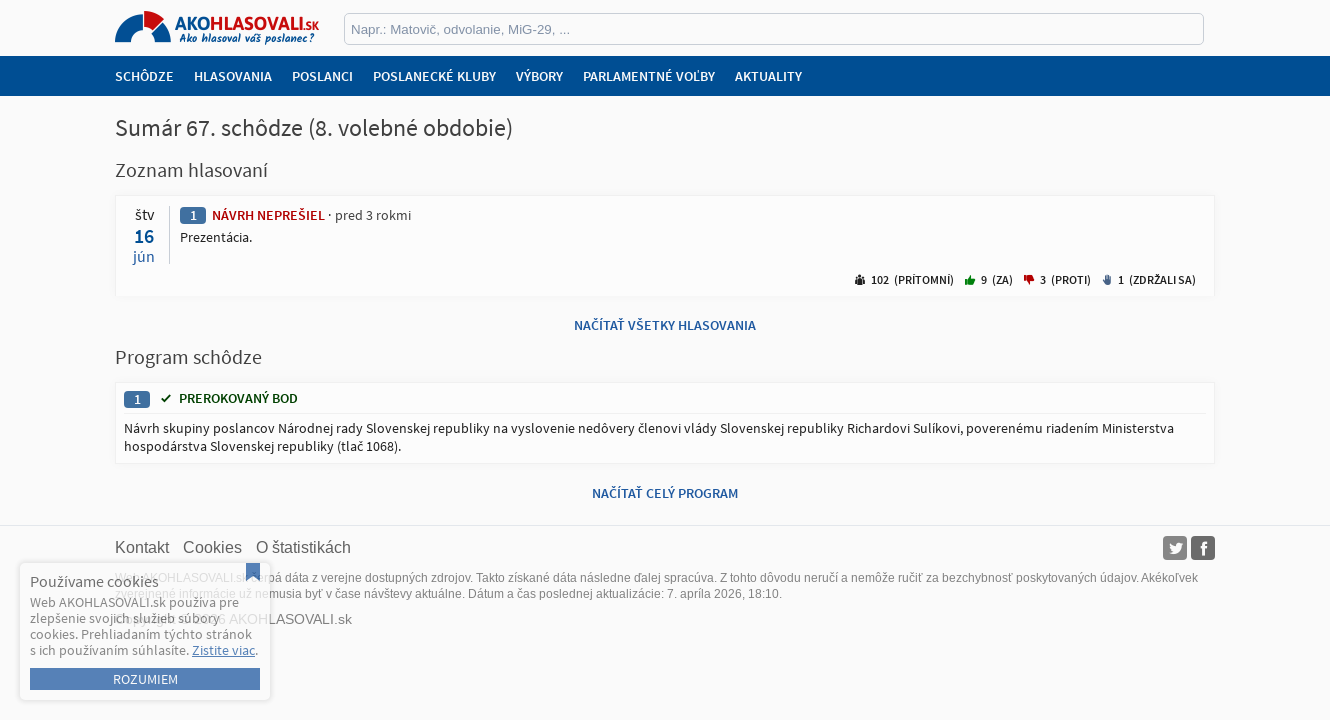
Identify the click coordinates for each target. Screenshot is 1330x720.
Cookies (212, 547)
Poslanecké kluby (434, 76)
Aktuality (768, 76)
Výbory (539, 76)
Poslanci (322, 76)
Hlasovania (233, 76)
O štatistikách (303, 547)
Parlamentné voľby (649, 76)
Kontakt (142, 547)
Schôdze (144, 76)
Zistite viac (223, 650)
